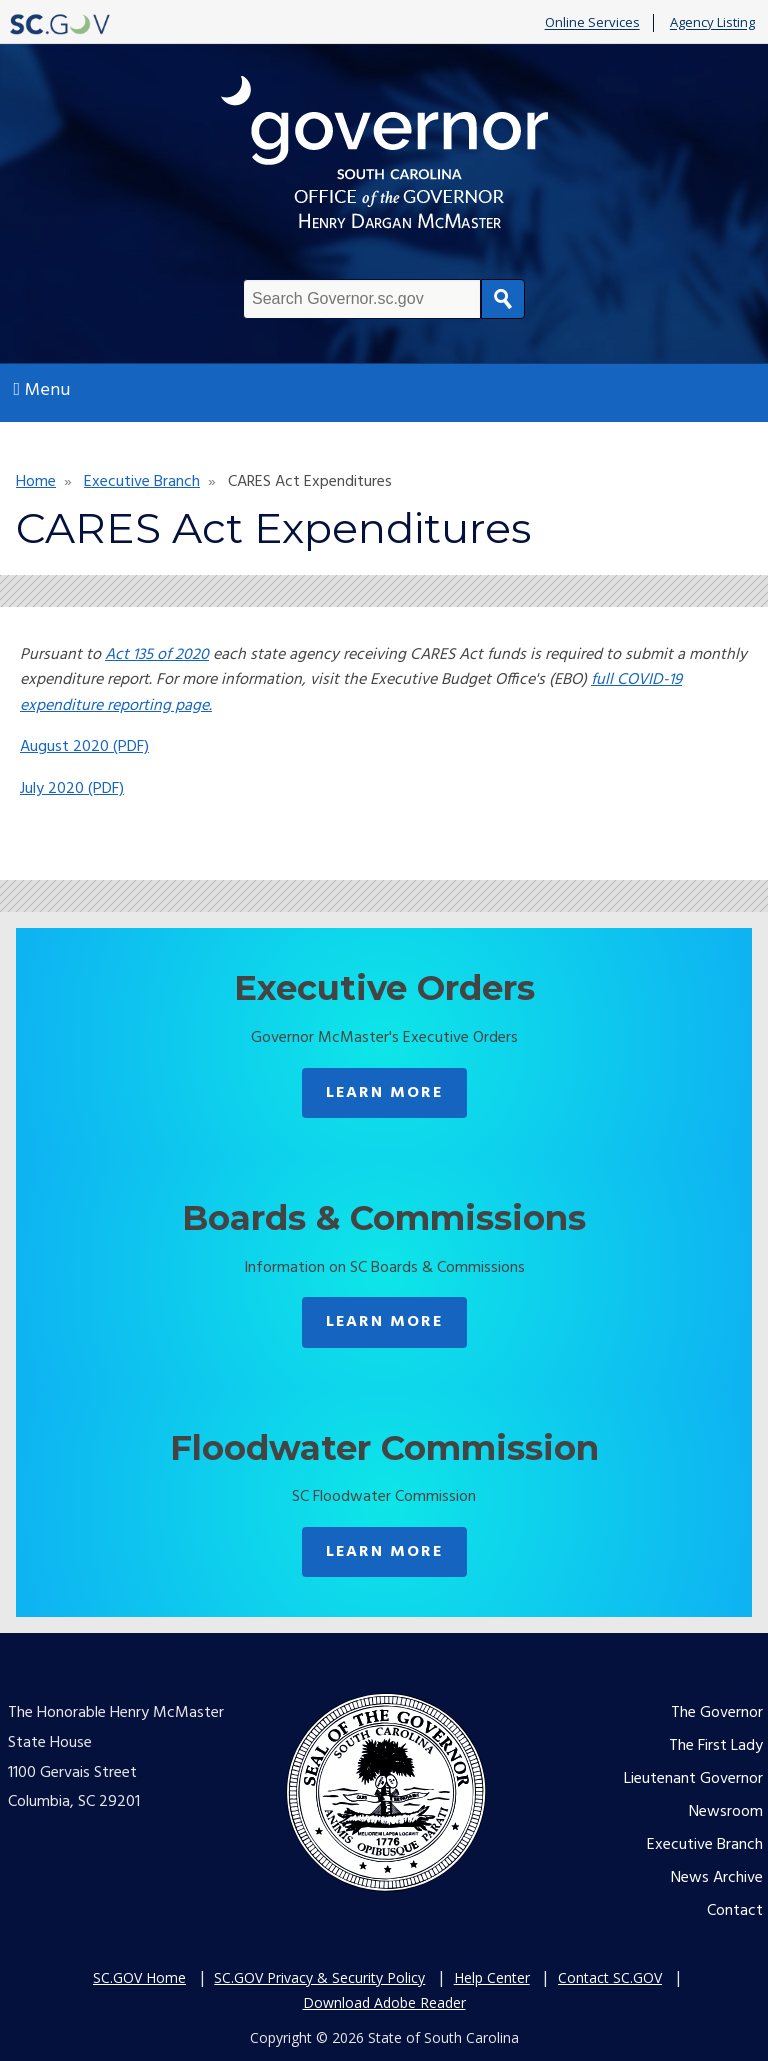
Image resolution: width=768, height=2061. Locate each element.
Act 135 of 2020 (157, 655)
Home (36, 482)
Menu (42, 390)
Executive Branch (142, 482)
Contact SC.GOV (610, 1977)
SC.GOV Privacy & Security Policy (319, 1977)
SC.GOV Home (139, 1977)
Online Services (592, 23)
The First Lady (716, 1746)
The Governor (717, 1713)
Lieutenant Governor (693, 1779)
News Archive (717, 1878)
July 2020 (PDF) (72, 789)
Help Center (492, 1977)
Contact (735, 1911)
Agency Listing (712, 23)
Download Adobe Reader (384, 2002)
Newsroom (726, 1812)
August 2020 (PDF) (84, 747)
